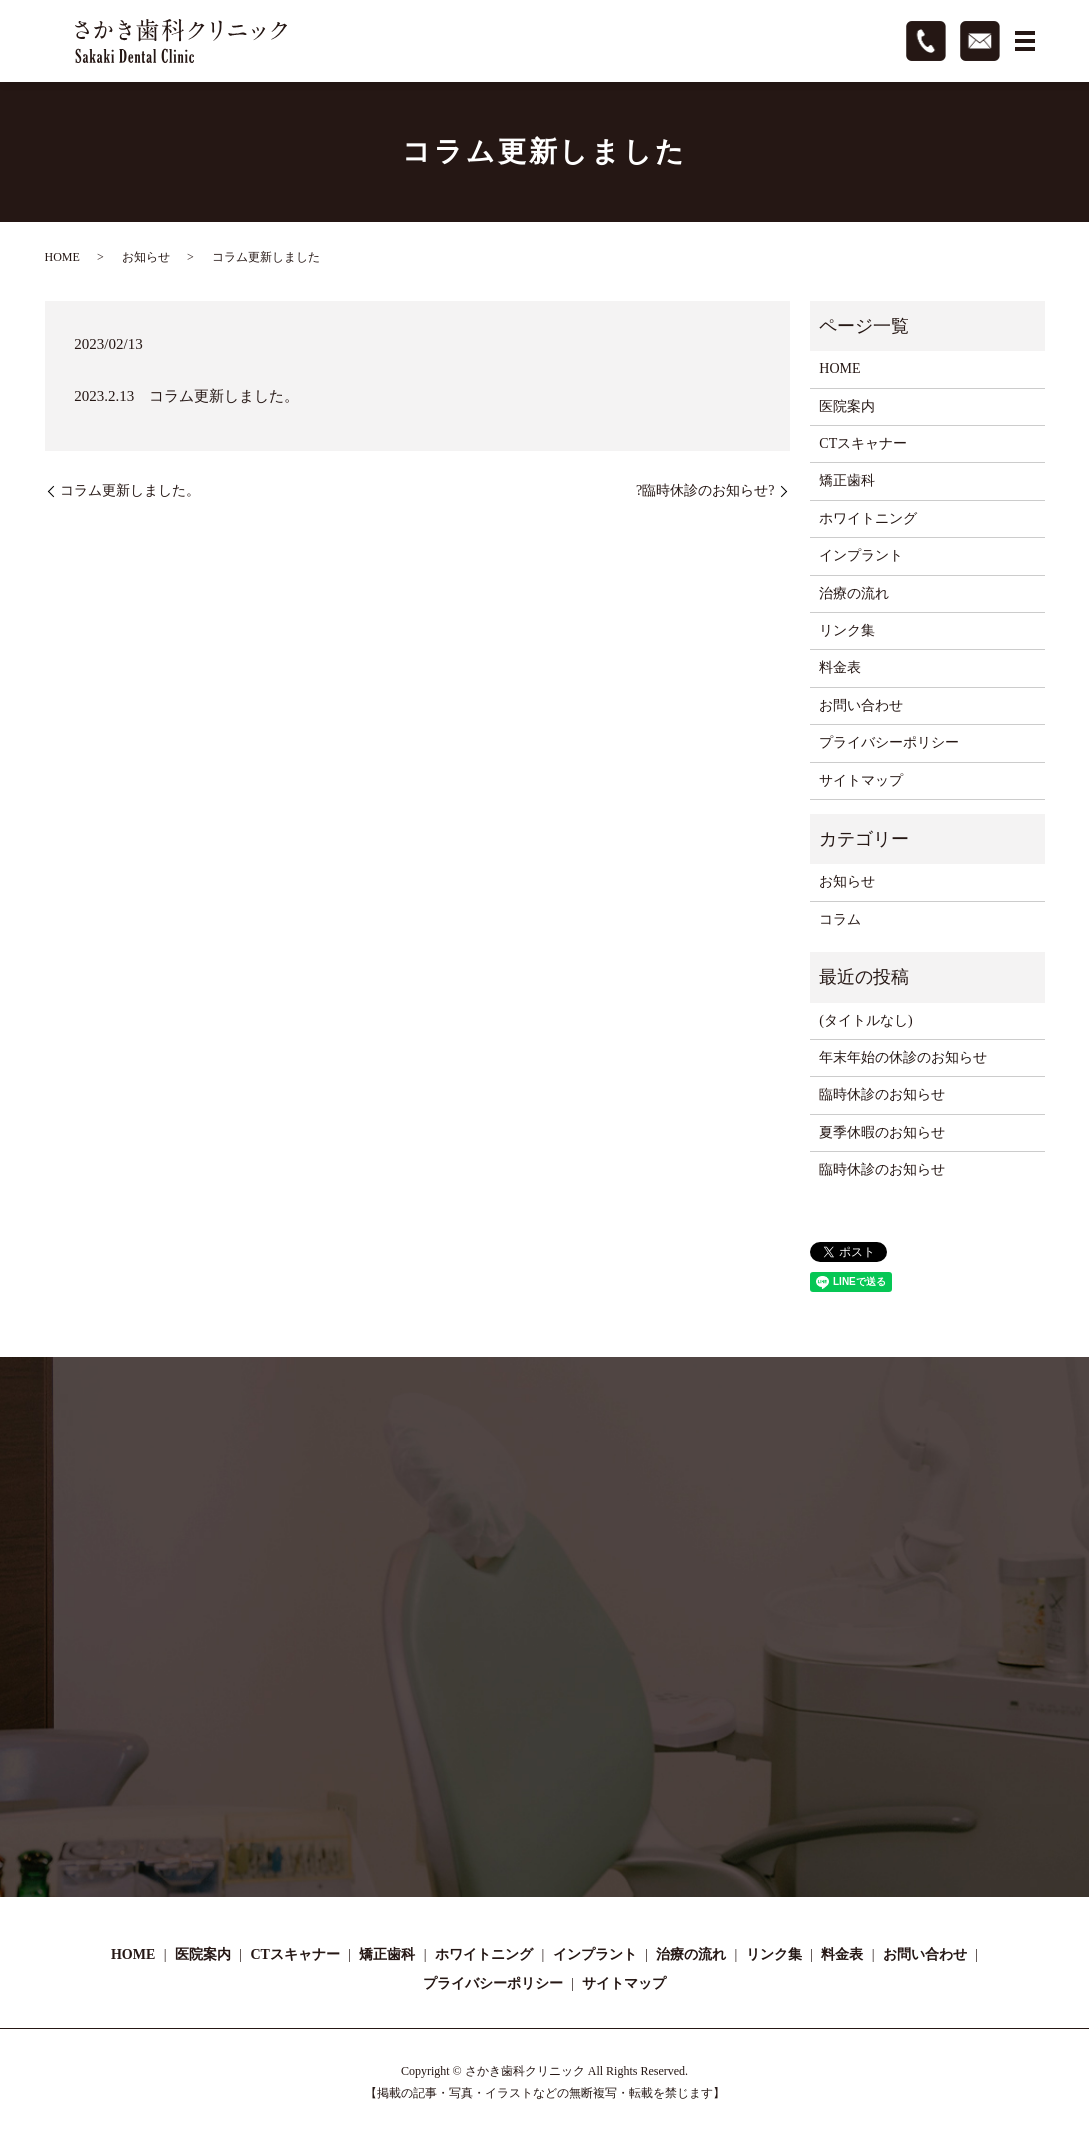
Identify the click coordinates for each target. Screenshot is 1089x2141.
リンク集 (847, 630)
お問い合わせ (861, 705)
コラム (840, 919)
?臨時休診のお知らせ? (705, 490)
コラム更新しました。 (130, 490)
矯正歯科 (847, 480)
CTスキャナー (863, 443)
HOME (62, 257)
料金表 (840, 667)
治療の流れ (854, 593)
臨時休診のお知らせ (882, 1094)
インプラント (861, 555)
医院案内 (847, 406)
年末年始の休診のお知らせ (903, 1057)
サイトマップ (861, 780)
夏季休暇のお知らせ (882, 1132)
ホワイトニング (868, 518)
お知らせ (146, 257)
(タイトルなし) (865, 1020)
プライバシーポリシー (889, 742)
